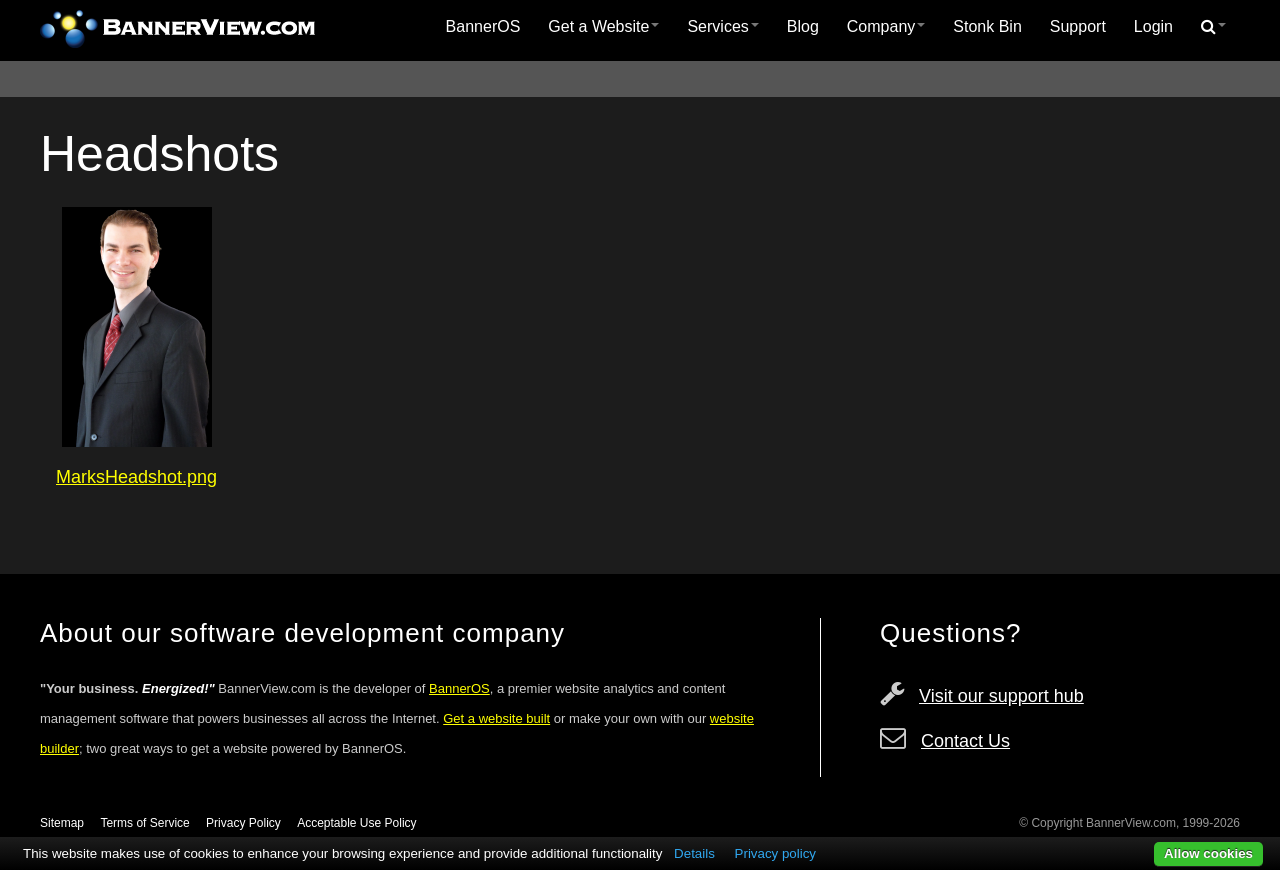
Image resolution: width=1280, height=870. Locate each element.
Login (1153, 26)
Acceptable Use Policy (356, 823)
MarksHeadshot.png (136, 477)
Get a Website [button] (603, 26)
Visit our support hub (1001, 696)
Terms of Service (144, 823)
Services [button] (722, 26)
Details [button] (694, 853)
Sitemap (62, 823)
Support (1078, 26)
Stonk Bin (987, 26)
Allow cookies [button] (1208, 853)
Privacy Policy (243, 823)
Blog (803, 26)
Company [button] (886, 26)
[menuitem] (483, 27)
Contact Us (965, 741)
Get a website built (496, 718)
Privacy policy (775, 853)
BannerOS (483, 26)
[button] (1213, 27)
